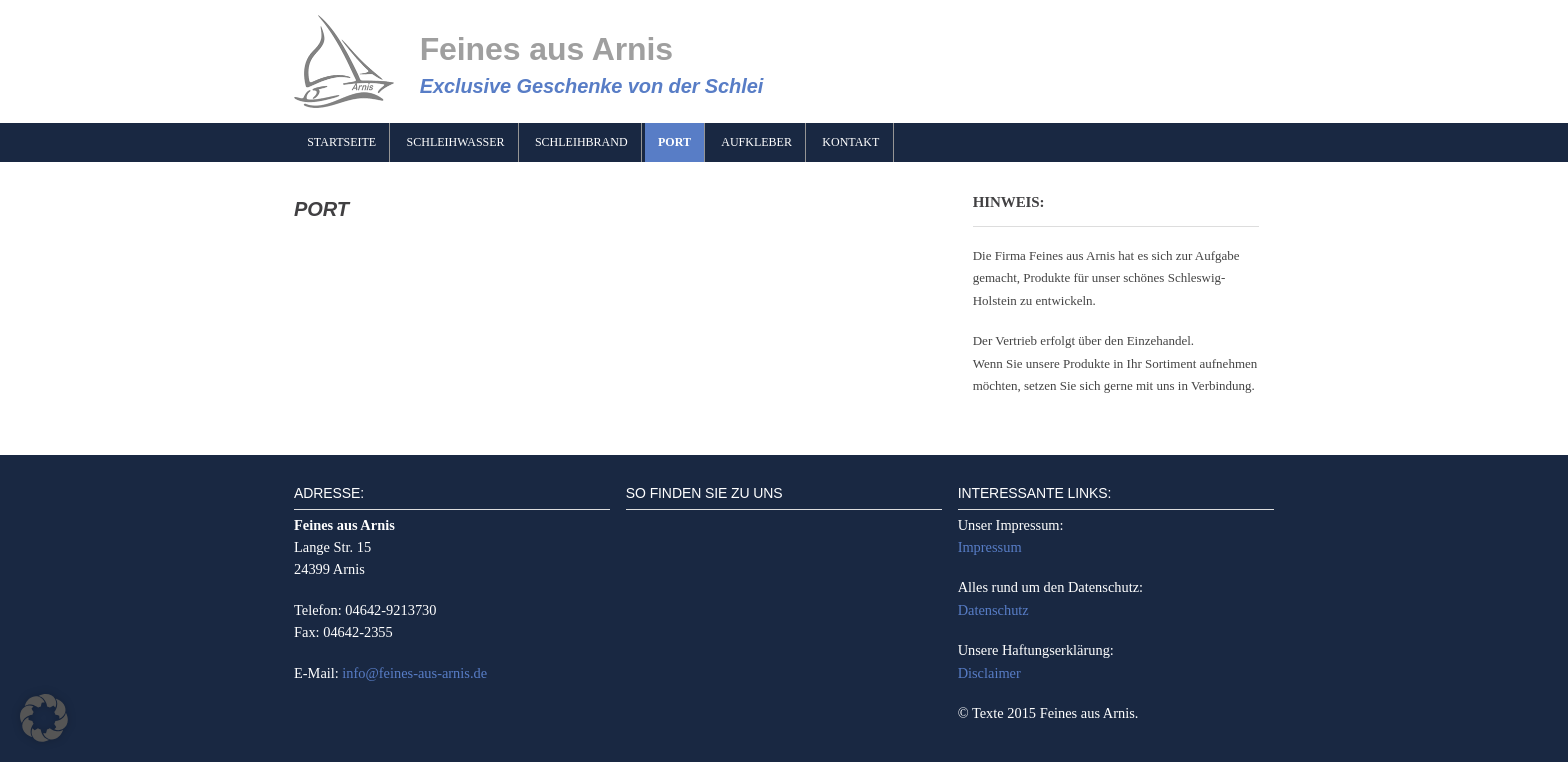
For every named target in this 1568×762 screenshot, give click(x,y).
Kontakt (850, 142)
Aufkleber (756, 142)
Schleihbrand (581, 142)
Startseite (341, 142)
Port (674, 142)
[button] (44, 718)
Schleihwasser (456, 142)
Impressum (990, 547)
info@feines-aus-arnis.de (414, 673)
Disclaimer (989, 673)
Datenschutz (993, 610)
